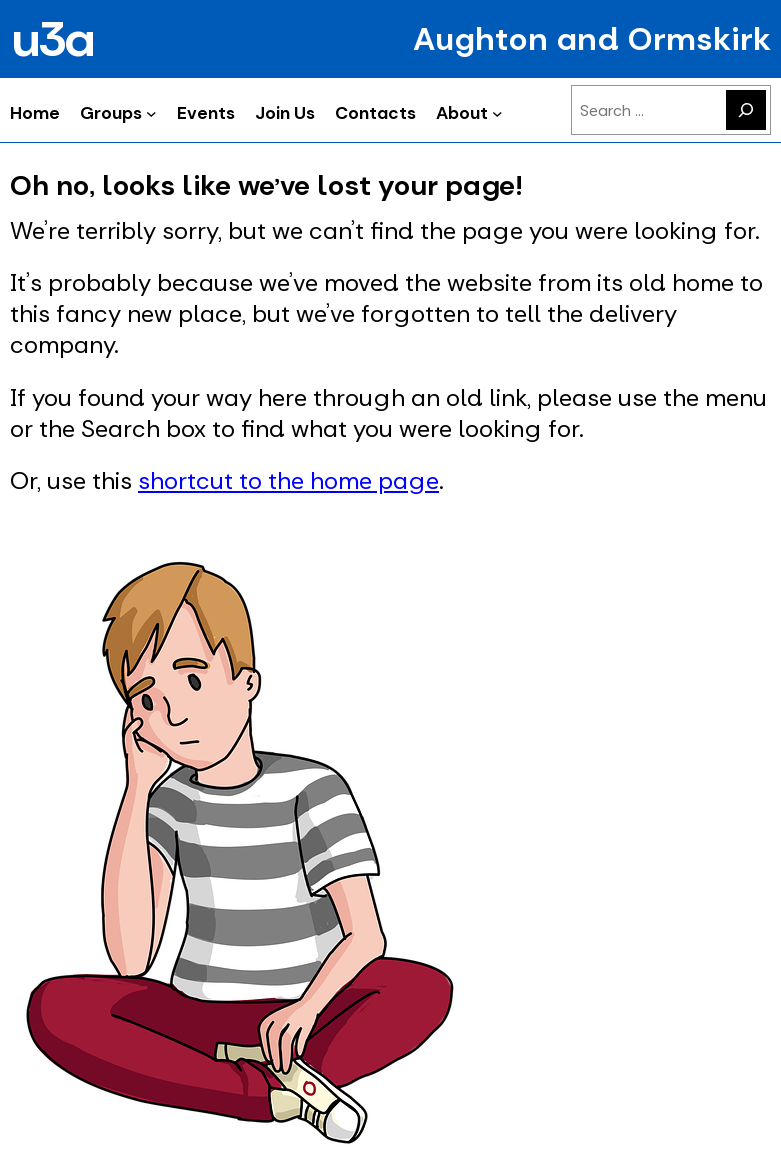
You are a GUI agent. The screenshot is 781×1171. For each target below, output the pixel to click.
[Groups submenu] (151, 112)
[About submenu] (497, 112)
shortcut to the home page (288, 480)
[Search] (746, 110)
